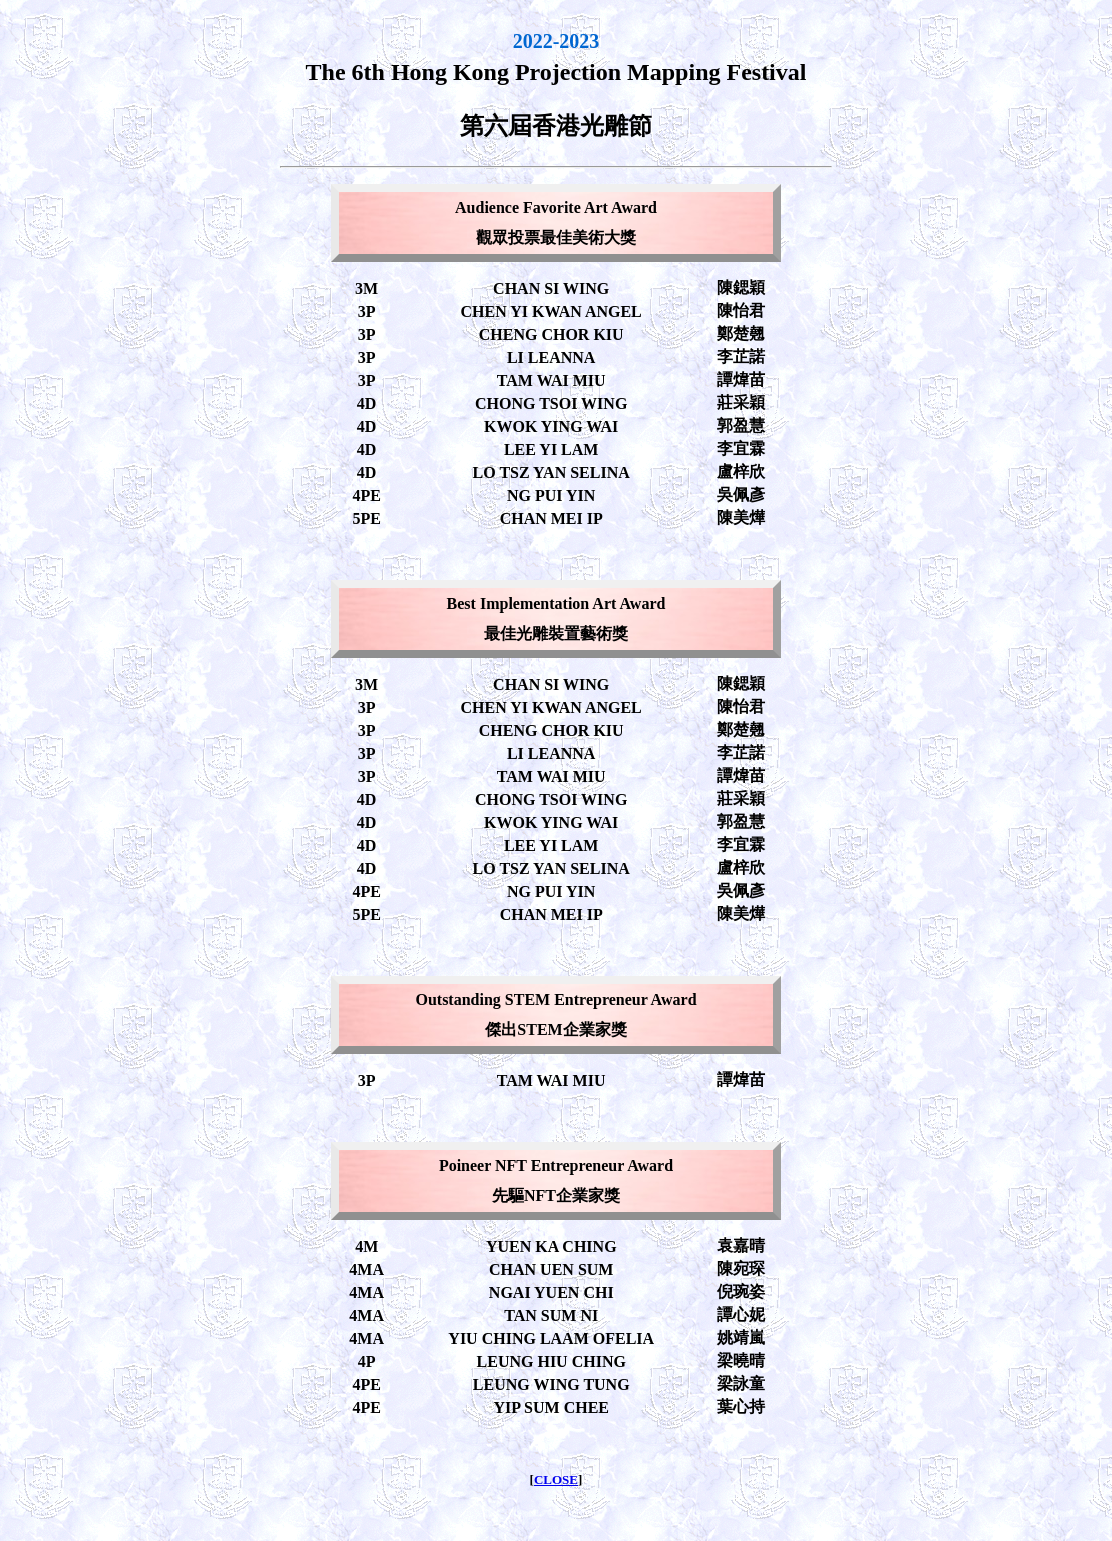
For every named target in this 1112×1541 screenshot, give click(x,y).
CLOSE (556, 1479)
